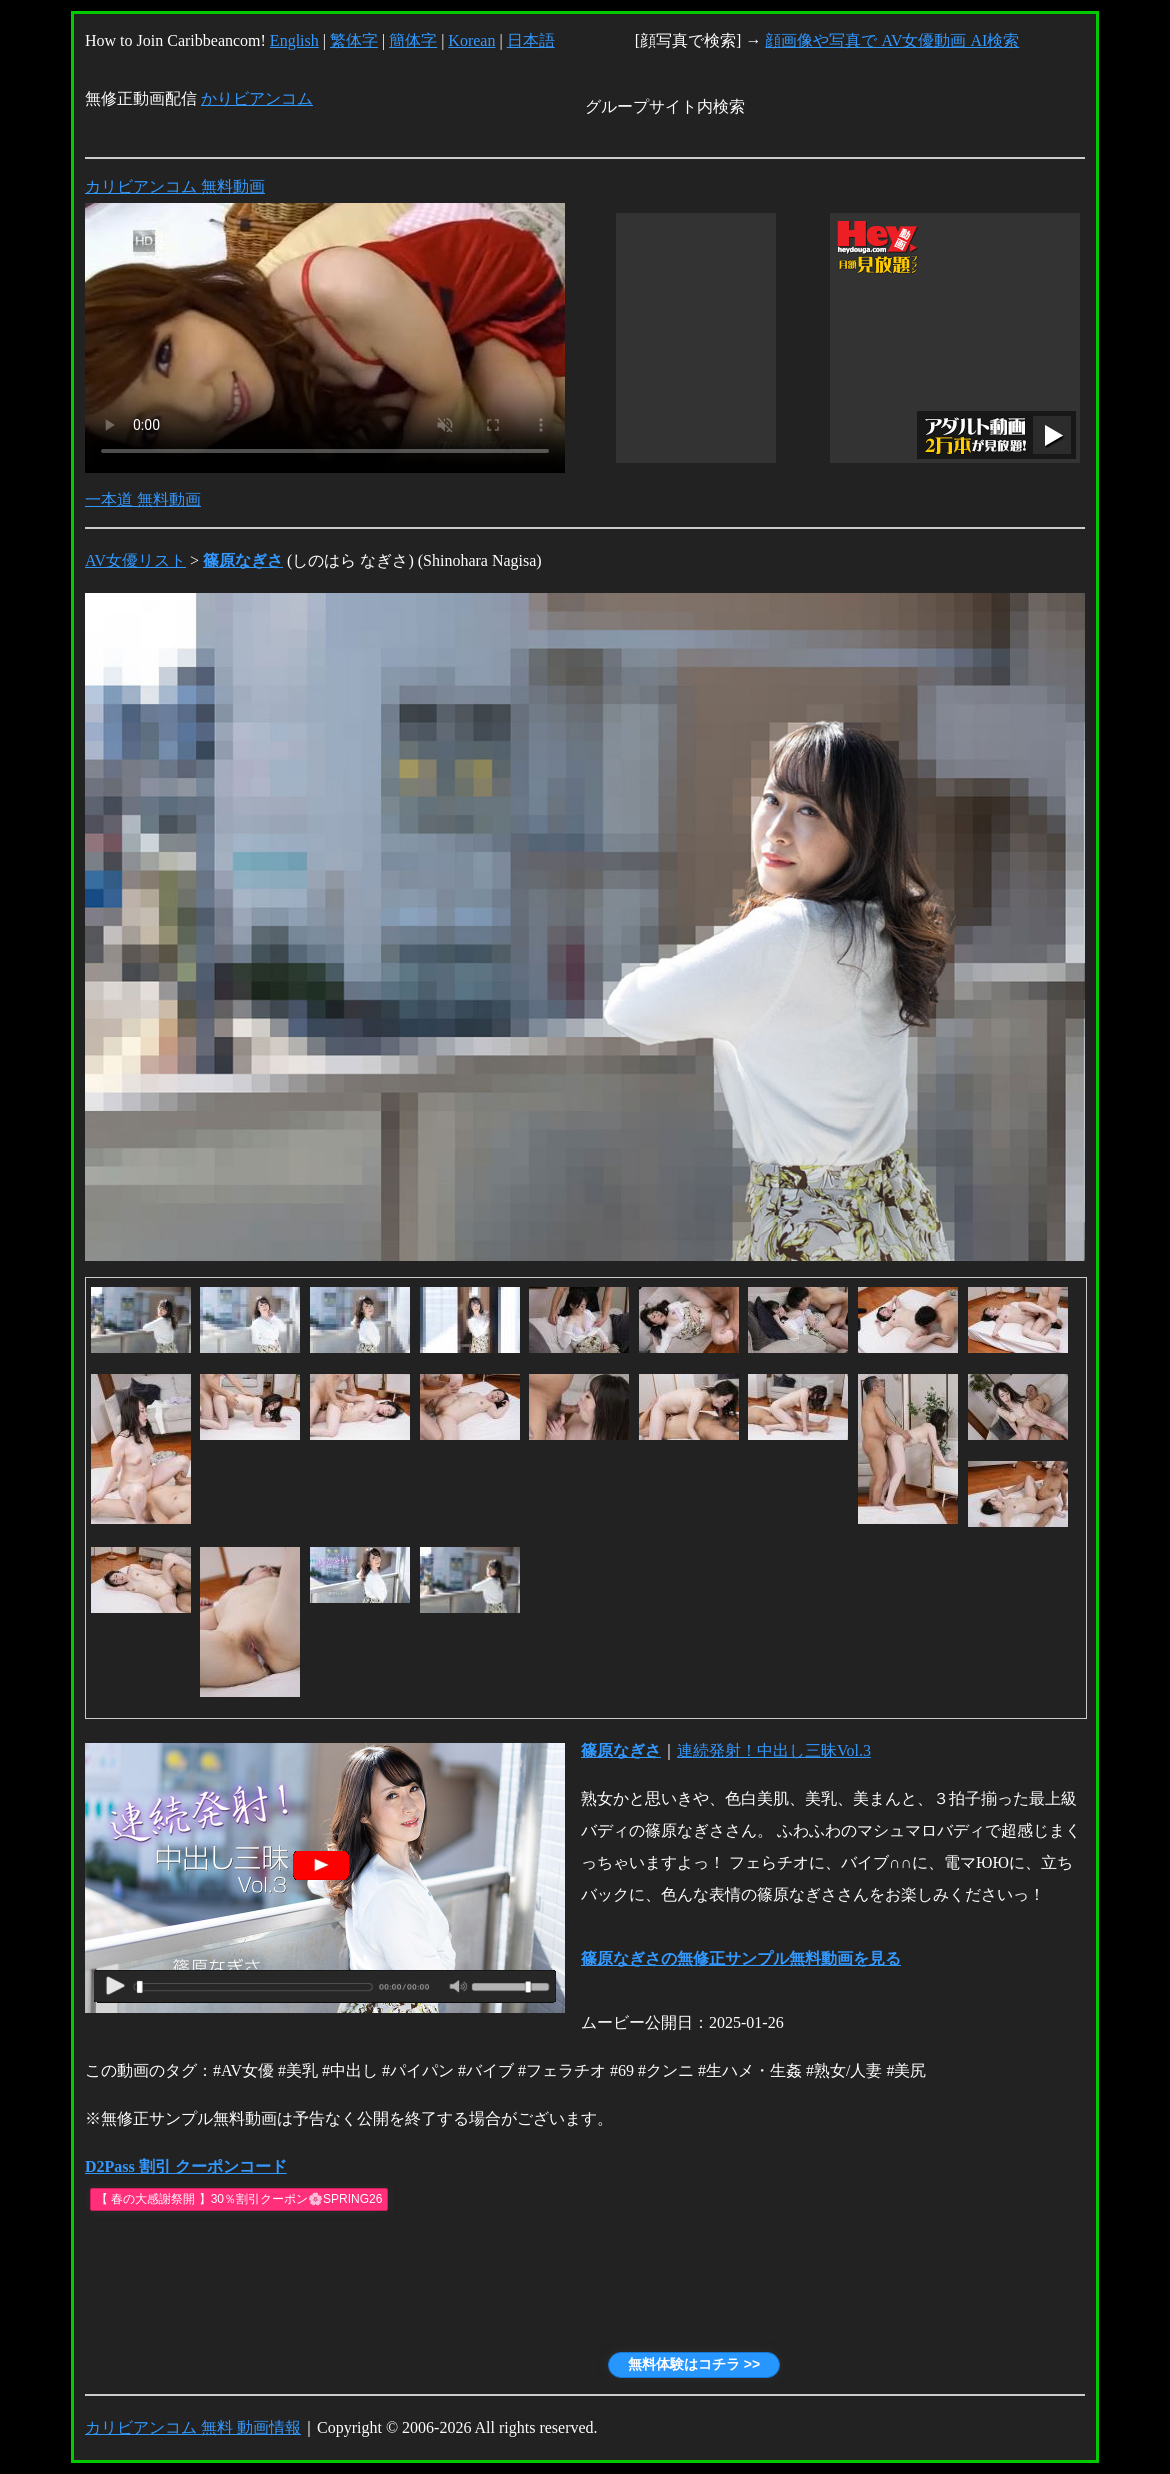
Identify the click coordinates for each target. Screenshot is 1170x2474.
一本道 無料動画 (143, 499)
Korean (471, 40)
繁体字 (354, 40)
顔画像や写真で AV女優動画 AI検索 (892, 40)
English (294, 40)
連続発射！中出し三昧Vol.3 (774, 1750)
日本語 (531, 40)
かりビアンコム (257, 98)
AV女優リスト (135, 560)
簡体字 (413, 40)
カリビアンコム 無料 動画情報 (193, 2427)
